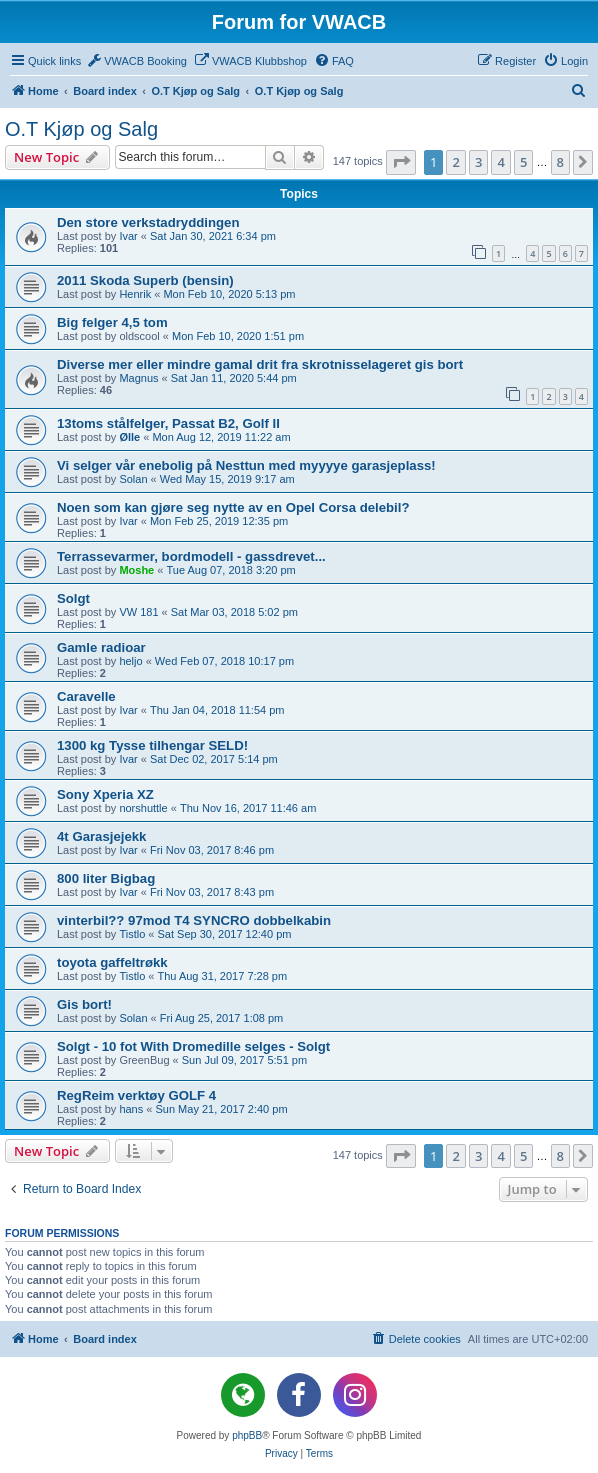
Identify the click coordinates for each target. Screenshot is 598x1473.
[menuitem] (136, 61)
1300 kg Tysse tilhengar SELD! (152, 745)
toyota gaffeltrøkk (112, 962)
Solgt (73, 598)
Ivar (128, 236)
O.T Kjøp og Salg (81, 129)
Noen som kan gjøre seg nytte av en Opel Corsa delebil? (233, 507)
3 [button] (478, 162)
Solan (133, 479)
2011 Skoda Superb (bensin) (145, 280)
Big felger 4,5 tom (112, 322)
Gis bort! (84, 1004)
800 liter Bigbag (106, 878)
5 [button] (523, 162)
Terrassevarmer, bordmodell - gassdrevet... (191, 556)
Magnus (138, 378)
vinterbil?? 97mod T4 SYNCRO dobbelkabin (194, 920)
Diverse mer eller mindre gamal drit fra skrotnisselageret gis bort (260, 364)
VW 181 (138, 612)
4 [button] (500, 162)
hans (131, 1109)
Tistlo (132, 934)
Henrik (135, 294)
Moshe (136, 570)
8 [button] (560, 162)
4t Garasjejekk (101, 836)
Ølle (129, 437)
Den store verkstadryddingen (148, 222)
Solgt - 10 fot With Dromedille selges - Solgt (193, 1046)
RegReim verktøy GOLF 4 (136, 1095)
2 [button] (455, 162)
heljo (130, 661)
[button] (401, 162)
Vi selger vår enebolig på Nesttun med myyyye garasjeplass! (246, 465)
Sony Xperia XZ (105, 794)
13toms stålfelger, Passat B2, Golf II (168, 423)
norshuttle (143, 808)
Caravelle (86, 696)
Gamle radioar (101, 647)
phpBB (247, 1435)
